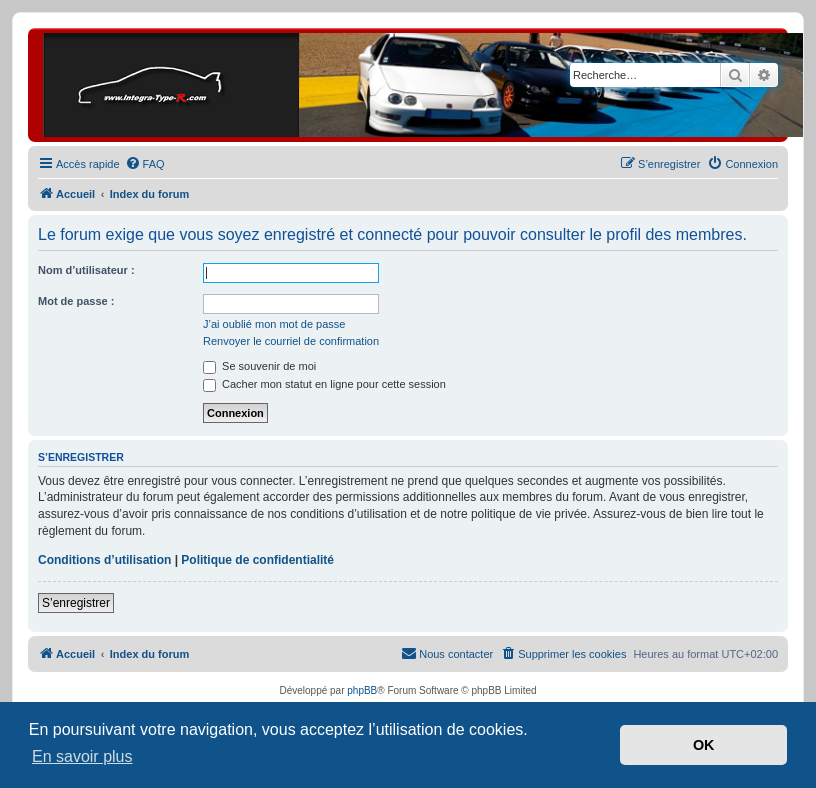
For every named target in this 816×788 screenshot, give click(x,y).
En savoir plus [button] (82, 756)
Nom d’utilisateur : (86, 270)
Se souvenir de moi (259, 366)
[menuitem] (145, 164)
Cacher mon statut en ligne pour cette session (324, 384)
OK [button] (704, 745)
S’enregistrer (76, 603)
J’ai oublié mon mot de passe (274, 324)
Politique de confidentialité (257, 560)
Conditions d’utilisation (104, 560)
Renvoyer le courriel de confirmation (291, 341)
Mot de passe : (76, 301)
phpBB (362, 690)
